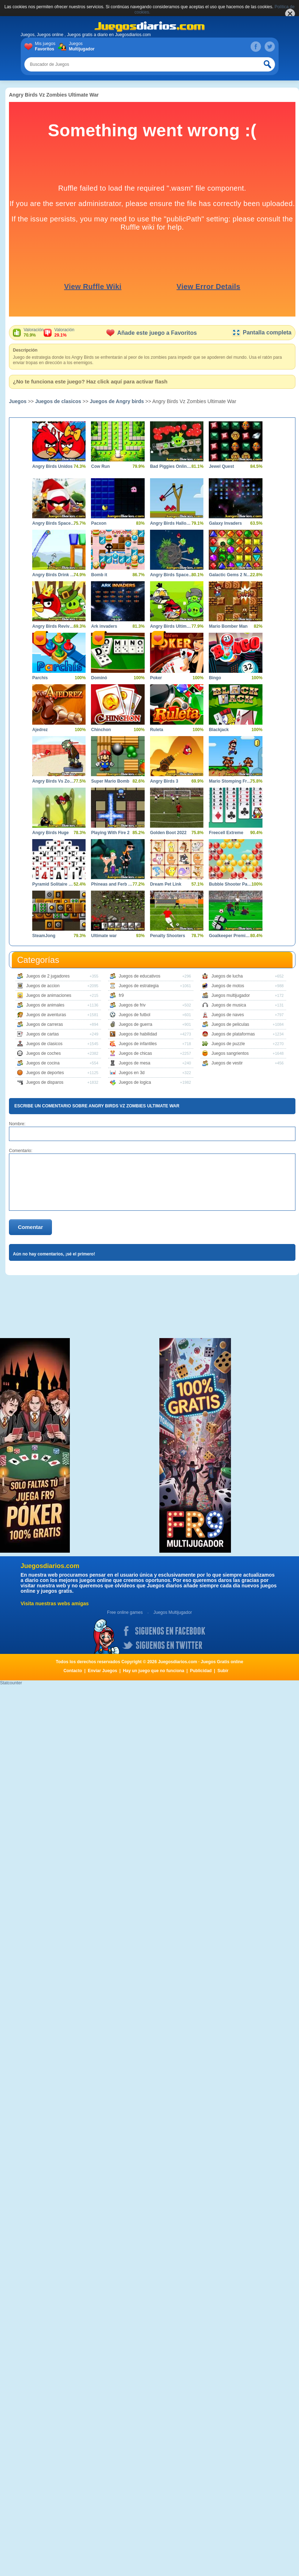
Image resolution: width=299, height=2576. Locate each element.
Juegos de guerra (135, 1024)
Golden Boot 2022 (168, 832)
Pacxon (98, 523)
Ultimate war (103, 935)
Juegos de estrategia (139, 985)
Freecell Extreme (226, 832)
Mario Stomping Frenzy (230, 781)
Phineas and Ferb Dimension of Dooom (112, 884)
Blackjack (218, 729)
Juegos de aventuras (46, 1014)
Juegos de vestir (226, 1063)
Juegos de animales (45, 1005)
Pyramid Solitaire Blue (53, 884)
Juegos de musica (228, 1005)
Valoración (34, 332)
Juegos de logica (135, 1082)
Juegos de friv (132, 1005)
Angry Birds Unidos (52, 466)
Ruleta (156, 729)
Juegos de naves (227, 1014)
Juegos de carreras (44, 1024)
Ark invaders (104, 626)
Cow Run (100, 466)
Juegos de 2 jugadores (47, 976)
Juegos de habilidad (138, 1034)
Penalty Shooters (167, 935)
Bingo (215, 677)
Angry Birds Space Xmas (53, 523)
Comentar (30, 1227)
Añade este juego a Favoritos (151, 333)
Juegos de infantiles (138, 1043)
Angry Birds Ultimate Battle (171, 626)
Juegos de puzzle (228, 1043)
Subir (222, 1670)
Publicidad (201, 1670)
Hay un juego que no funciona (153, 1670)
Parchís (40, 677)
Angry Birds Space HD (171, 574)
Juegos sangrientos (230, 1053)
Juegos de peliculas (230, 1024)
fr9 (121, 995)
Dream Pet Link (165, 884)
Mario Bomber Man (228, 626)
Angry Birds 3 (164, 781)
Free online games (125, 1612)
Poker (156, 677)
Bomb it (99, 574)
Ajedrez (40, 729)
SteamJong (44, 935)
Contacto (72, 1670)
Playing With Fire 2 (110, 832)
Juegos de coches (43, 1053)
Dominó (99, 677)
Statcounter (11, 1682)
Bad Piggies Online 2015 (171, 466)
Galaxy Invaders (225, 523)
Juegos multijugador (230, 995)
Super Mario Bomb (110, 781)
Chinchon (101, 729)
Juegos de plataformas (233, 1034)
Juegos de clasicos (58, 401)
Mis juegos (46, 46)
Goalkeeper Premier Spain (230, 935)
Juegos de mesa (134, 1063)
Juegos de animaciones (48, 995)
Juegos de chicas (135, 1053)
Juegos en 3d (132, 1072)
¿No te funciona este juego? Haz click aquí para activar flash (90, 381)
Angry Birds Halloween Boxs (171, 523)
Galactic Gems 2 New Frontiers (230, 574)
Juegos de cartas (42, 1034)
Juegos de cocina (42, 1063)
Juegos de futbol (134, 1014)
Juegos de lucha (226, 976)
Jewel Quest (221, 466)
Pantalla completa (261, 332)
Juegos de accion (42, 985)
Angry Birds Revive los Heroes (53, 626)
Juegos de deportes (45, 1072)
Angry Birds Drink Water (53, 574)
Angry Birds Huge (50, 832)
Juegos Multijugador (172, 1612)
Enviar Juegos (102, 1670)
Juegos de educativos (139, 976)
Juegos (80, 46)
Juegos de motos (227, 985)
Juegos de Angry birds (117, 401)
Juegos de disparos (44, 1082)
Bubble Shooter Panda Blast (230, 884)
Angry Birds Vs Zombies (53, 781)
